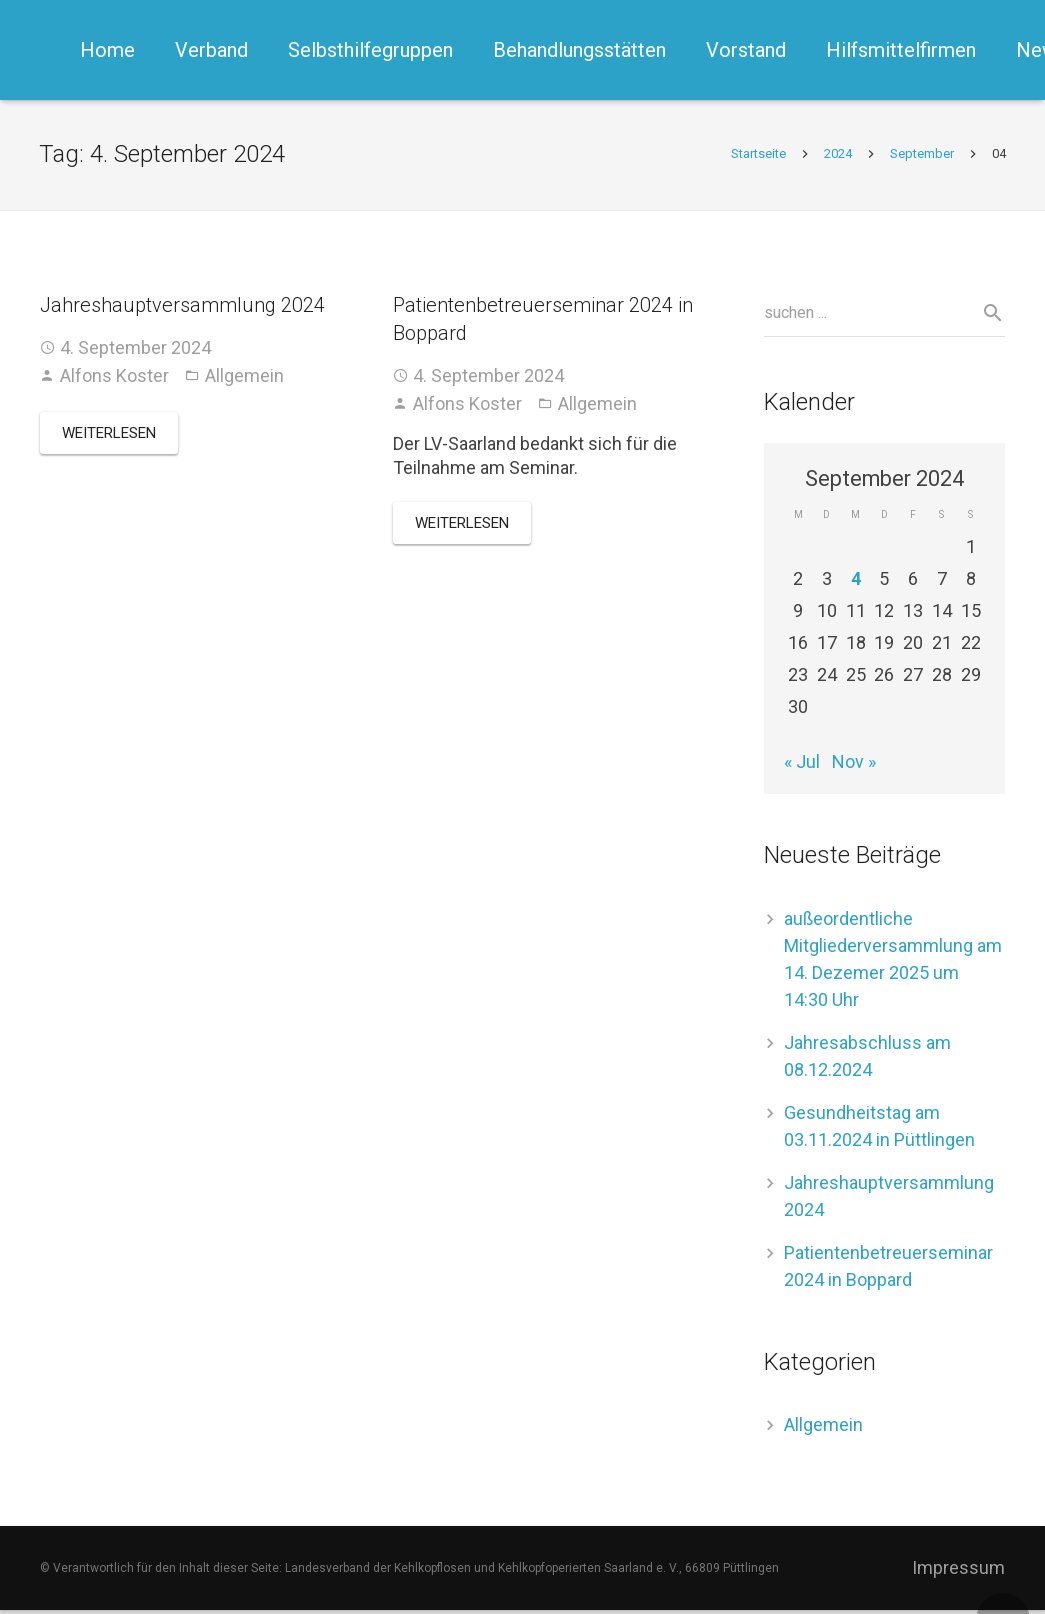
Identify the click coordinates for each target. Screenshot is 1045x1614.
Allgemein (244, 378)
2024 (837, 156)
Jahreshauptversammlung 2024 (182, 308)
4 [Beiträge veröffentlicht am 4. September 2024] (856, 582)
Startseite (757, 156)
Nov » (854, 765)
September (921, 156)
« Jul (802, 765)
